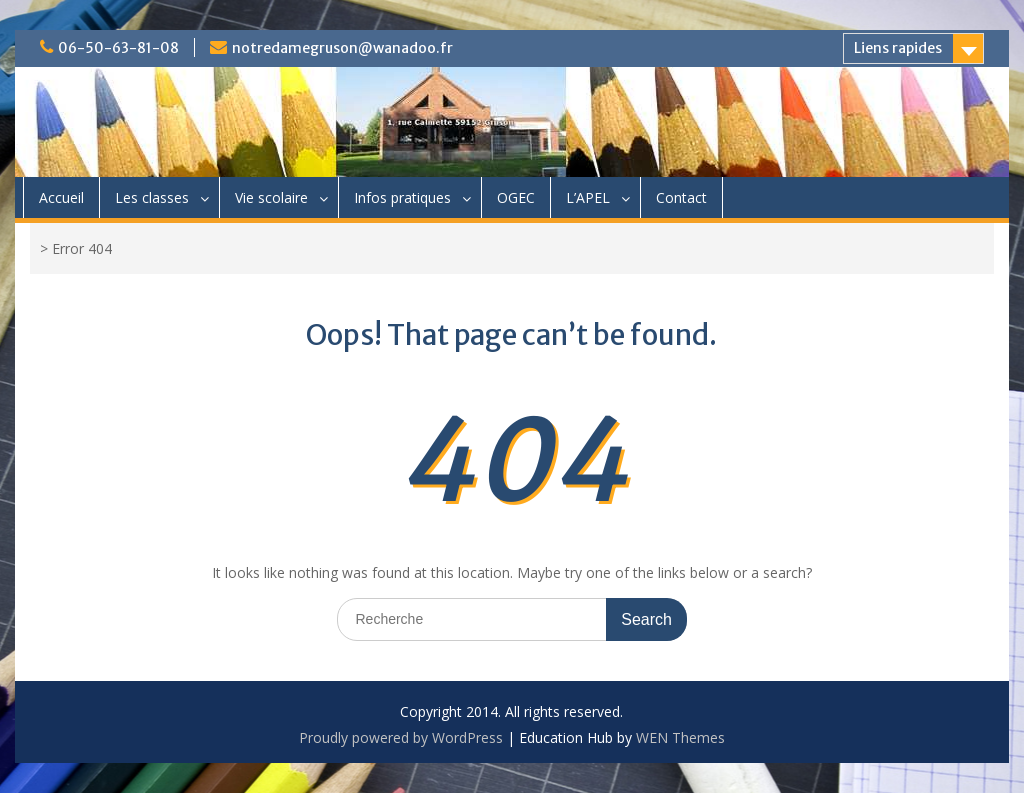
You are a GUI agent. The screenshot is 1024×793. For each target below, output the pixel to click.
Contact (681, 197)
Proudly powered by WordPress (401, 737)
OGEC (516, 197)
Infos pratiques (402, 197)
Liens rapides (898, 48)
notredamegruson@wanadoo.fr (342, 48)
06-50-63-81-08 (118, 48)
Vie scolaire (271, 197)
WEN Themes (680, 737)
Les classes (152, 197)
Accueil (61, 197)
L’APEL (588, 197)
